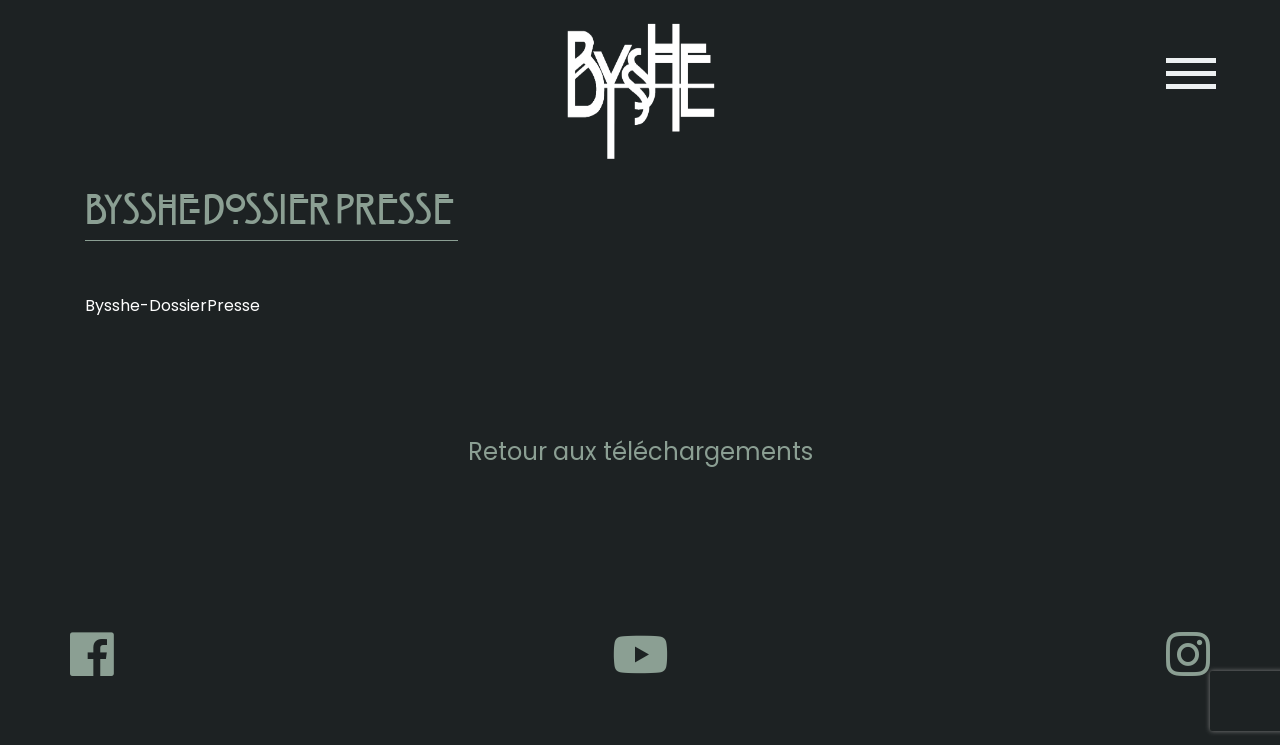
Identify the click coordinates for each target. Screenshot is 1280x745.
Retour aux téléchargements (640, 451)
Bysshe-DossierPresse (172, 305)
